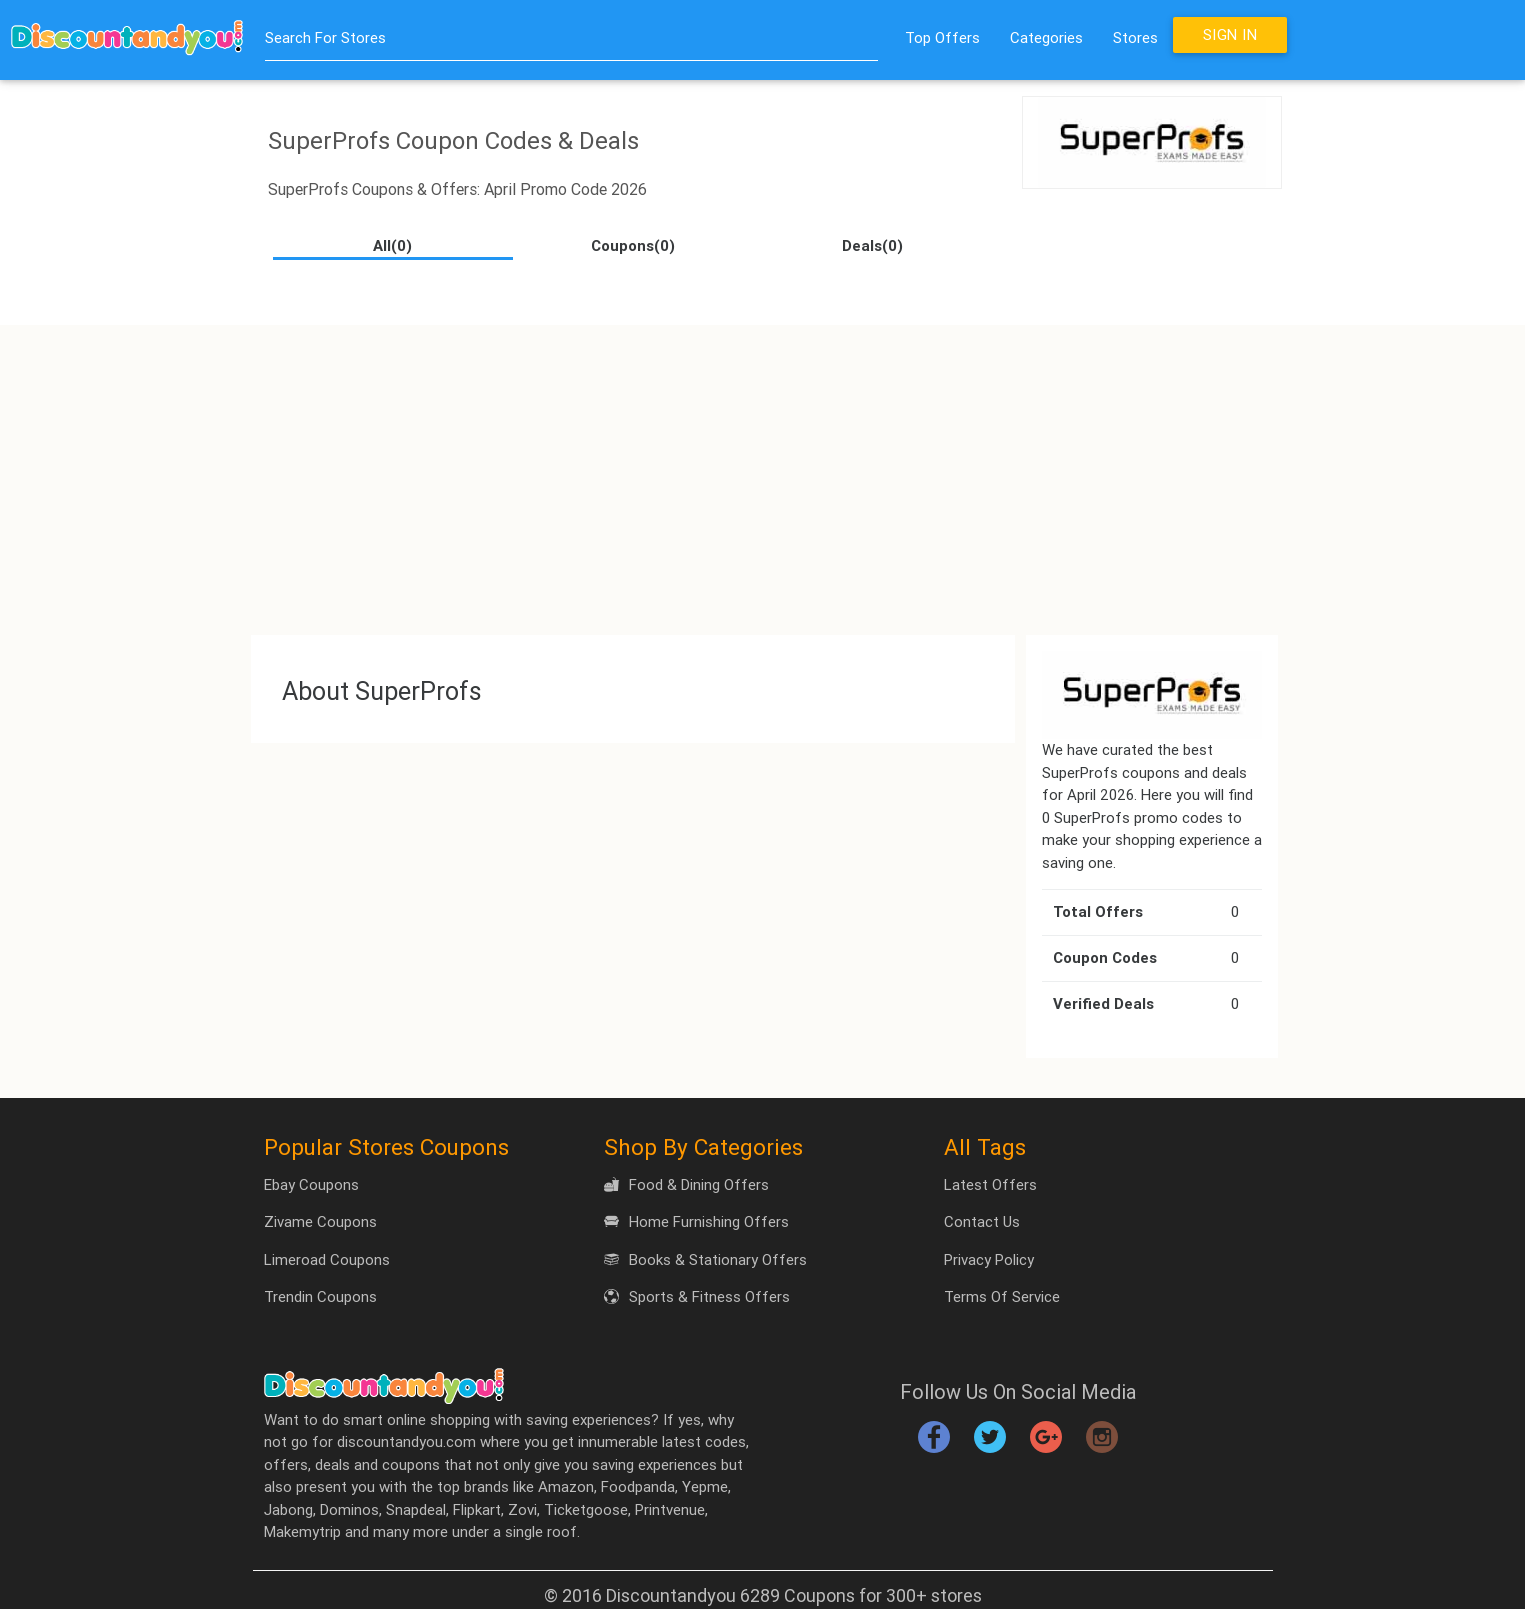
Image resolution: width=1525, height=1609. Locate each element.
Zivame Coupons (320, 1221)
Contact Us (982, 1221)
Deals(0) (872, 245)
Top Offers (942, 37)
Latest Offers (990, 1184)
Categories (1046, 37)
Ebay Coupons (311, 1184)
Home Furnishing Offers (696, 1221)
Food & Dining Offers (686, 1184)
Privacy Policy (989, 1259)
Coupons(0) (633, 245)
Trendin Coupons (320, 1296)
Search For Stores (325, 37)
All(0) (392, 245)
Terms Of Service (1002, 1296)
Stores (1135, 37)
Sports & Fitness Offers (697, 1296)
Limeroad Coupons (327, 1259)
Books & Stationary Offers (705, 1259)
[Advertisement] (763, 465)
